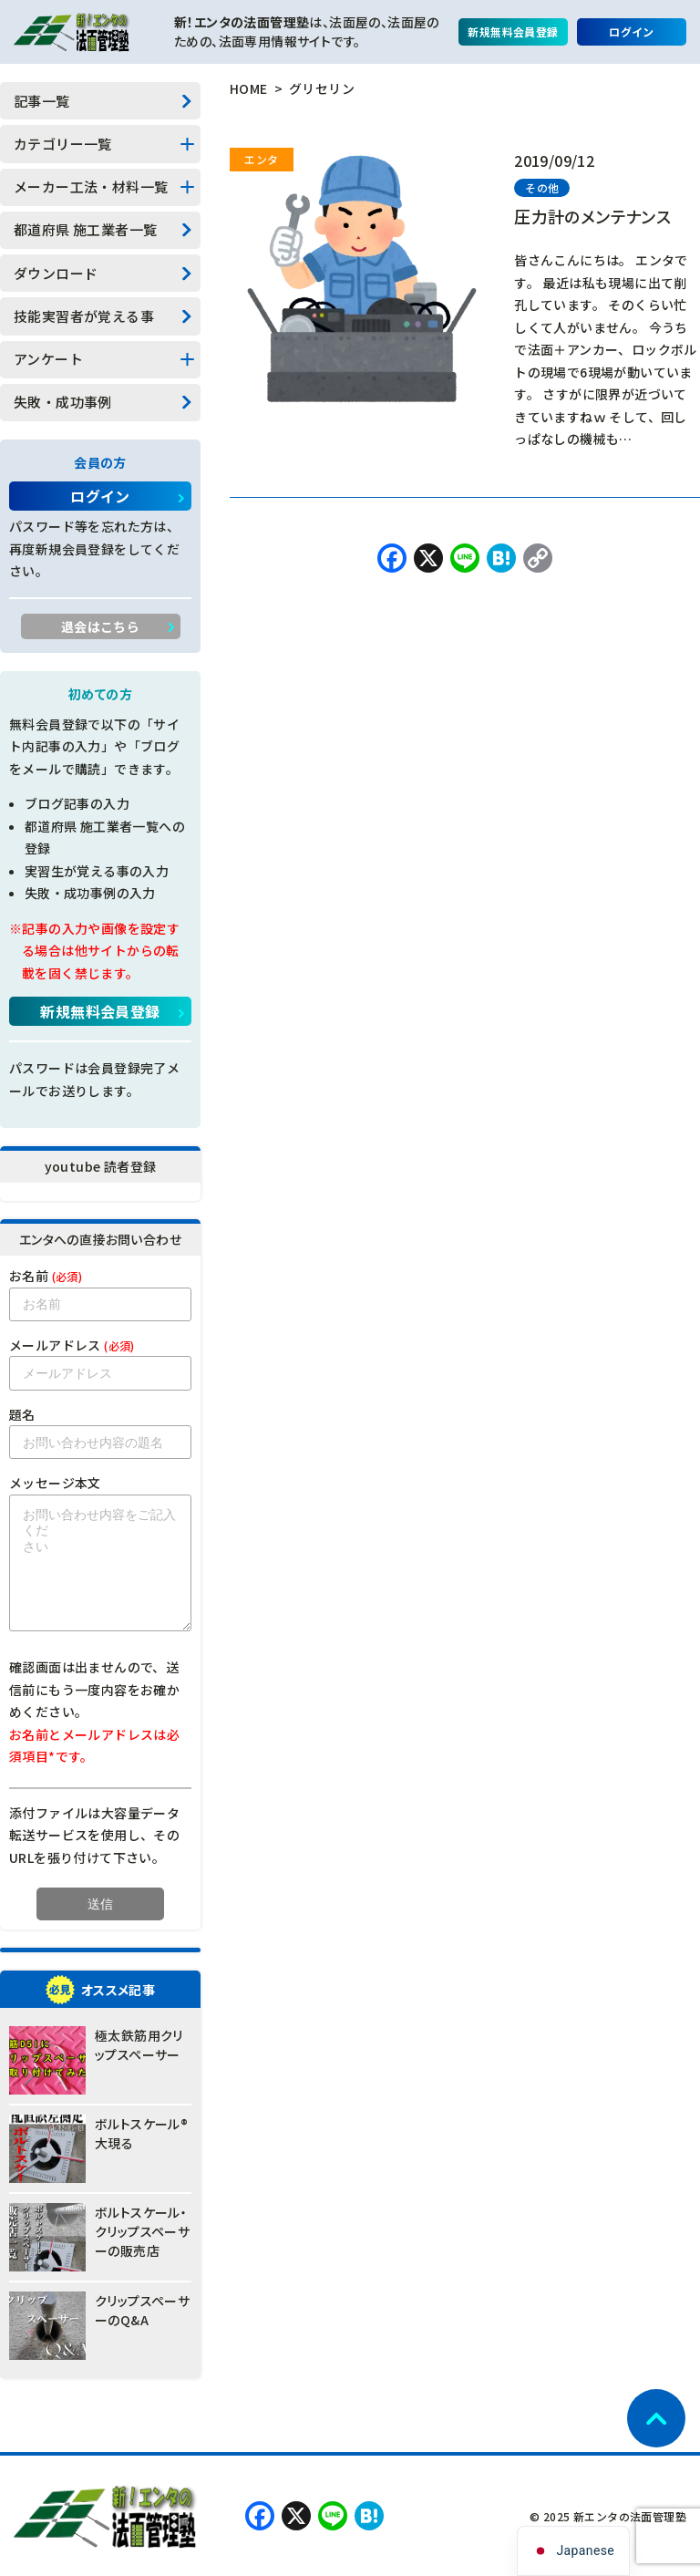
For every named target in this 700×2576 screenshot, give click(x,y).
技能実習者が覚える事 (84, 316)
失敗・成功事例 (63, 401)
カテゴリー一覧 (63, 143)
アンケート (48, 358)
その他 (542, 187)
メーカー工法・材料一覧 (91, 186)
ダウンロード (56, 273)
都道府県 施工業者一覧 (85, 229)
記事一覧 (42, 100)
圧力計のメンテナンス (592, 216)
